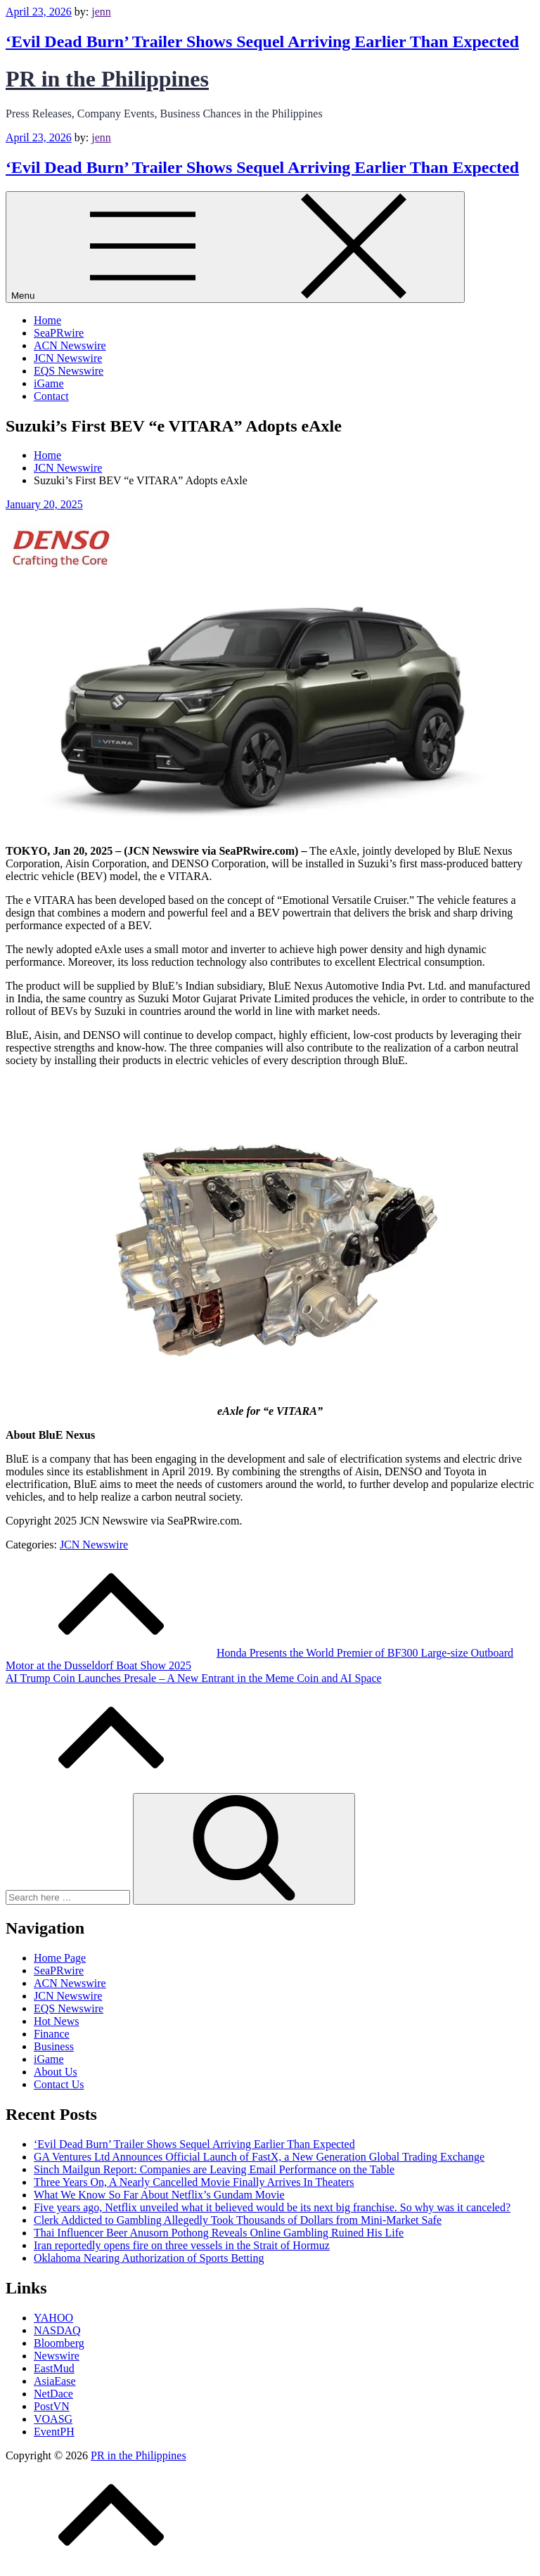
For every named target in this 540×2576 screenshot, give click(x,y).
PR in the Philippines (107, 78)
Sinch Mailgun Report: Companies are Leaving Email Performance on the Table (214, 2169)
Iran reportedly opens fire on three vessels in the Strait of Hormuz (182, 2245)
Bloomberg (59, 2343)
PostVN (52, 2406)
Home (47, 320)
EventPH (54, 2432)
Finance (52, 2034)
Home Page (60, 1958)
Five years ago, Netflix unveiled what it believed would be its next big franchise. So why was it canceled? (272, 2207)
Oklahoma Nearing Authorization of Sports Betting (149, 2258)
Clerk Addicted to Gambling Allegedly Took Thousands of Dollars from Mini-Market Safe (238, 2220)
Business (54, 2046)
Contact (51, 396)
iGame (49, 383)
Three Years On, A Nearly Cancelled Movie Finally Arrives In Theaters (194, 2182)
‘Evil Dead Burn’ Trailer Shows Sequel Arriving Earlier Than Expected (262, 41)
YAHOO (53, 2318)
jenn (101, 12)
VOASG (53, 2419)
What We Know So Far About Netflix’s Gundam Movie (159, 2195)
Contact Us (59, 2084)
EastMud (54, 2368)
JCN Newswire (68, 358)
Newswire (56, 2356)
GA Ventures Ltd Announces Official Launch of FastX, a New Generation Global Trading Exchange (259, 2157)
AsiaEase (55, 2381)
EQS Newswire (68, 371)
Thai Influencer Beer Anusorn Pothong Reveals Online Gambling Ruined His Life (219, 2233)
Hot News (56, 2021)
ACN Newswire (70, 345)
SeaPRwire (59, 333)
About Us (55, 2072)
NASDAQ (57, 2330)
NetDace (53, 2394)
